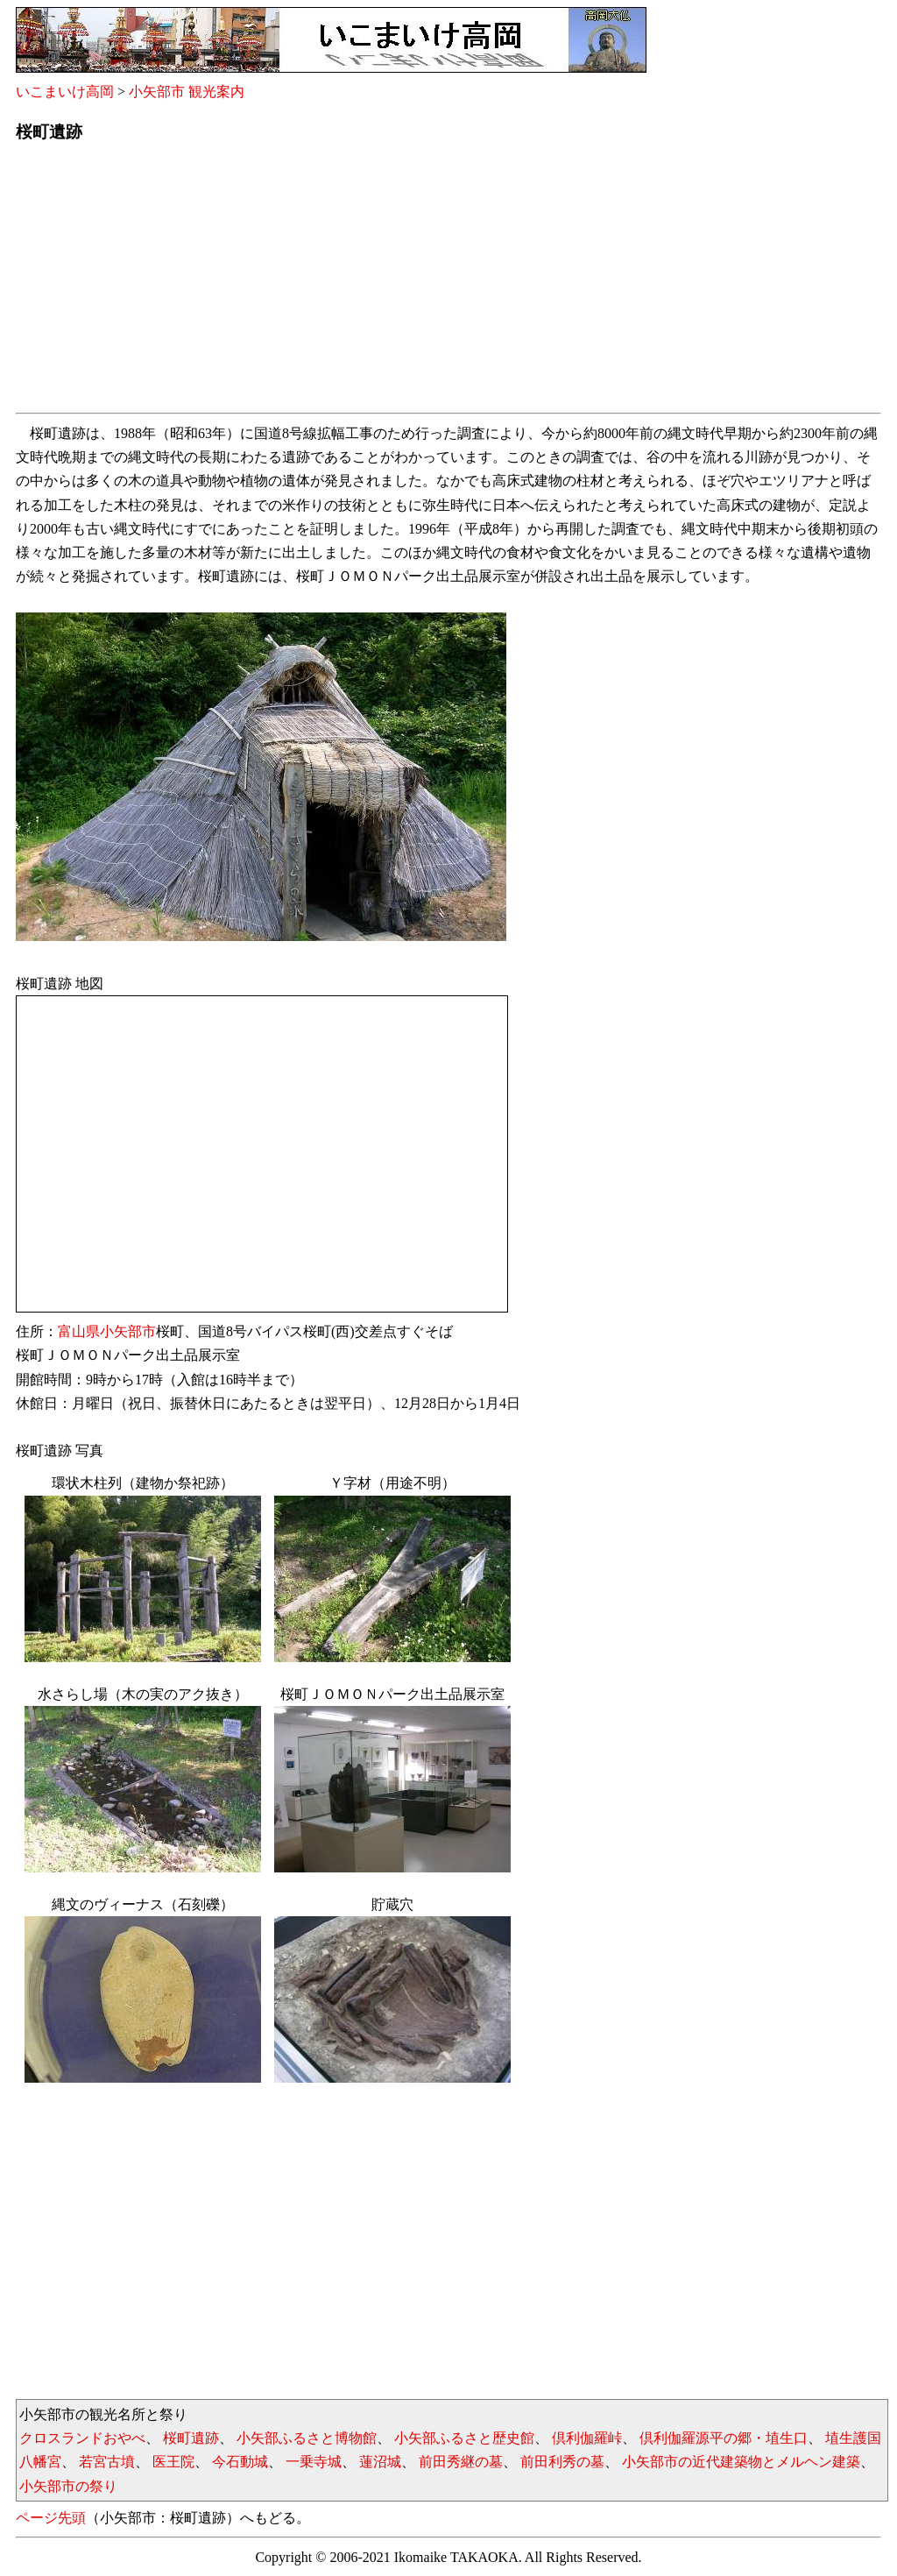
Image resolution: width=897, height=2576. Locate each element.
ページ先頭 (51, 2517)
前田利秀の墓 (562, 2461)
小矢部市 (128, 1331)
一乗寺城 (314, 2461)
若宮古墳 (107, 2461)
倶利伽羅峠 (587, 2438)
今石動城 (240, 2461)
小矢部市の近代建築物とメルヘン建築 (741, 2461)
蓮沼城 (380, 2461)
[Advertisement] (448, 283)
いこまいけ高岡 (65, 91)
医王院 (173, 2461)
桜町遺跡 (191, 2438)
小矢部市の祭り (68, 2486)
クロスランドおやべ (82, 2438)
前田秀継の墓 (461, 2461)
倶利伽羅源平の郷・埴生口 (723, 2438)
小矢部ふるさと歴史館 (464, 2438)
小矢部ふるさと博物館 (307, 2438)
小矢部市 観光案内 (186, 91)
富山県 (79, 1331)
